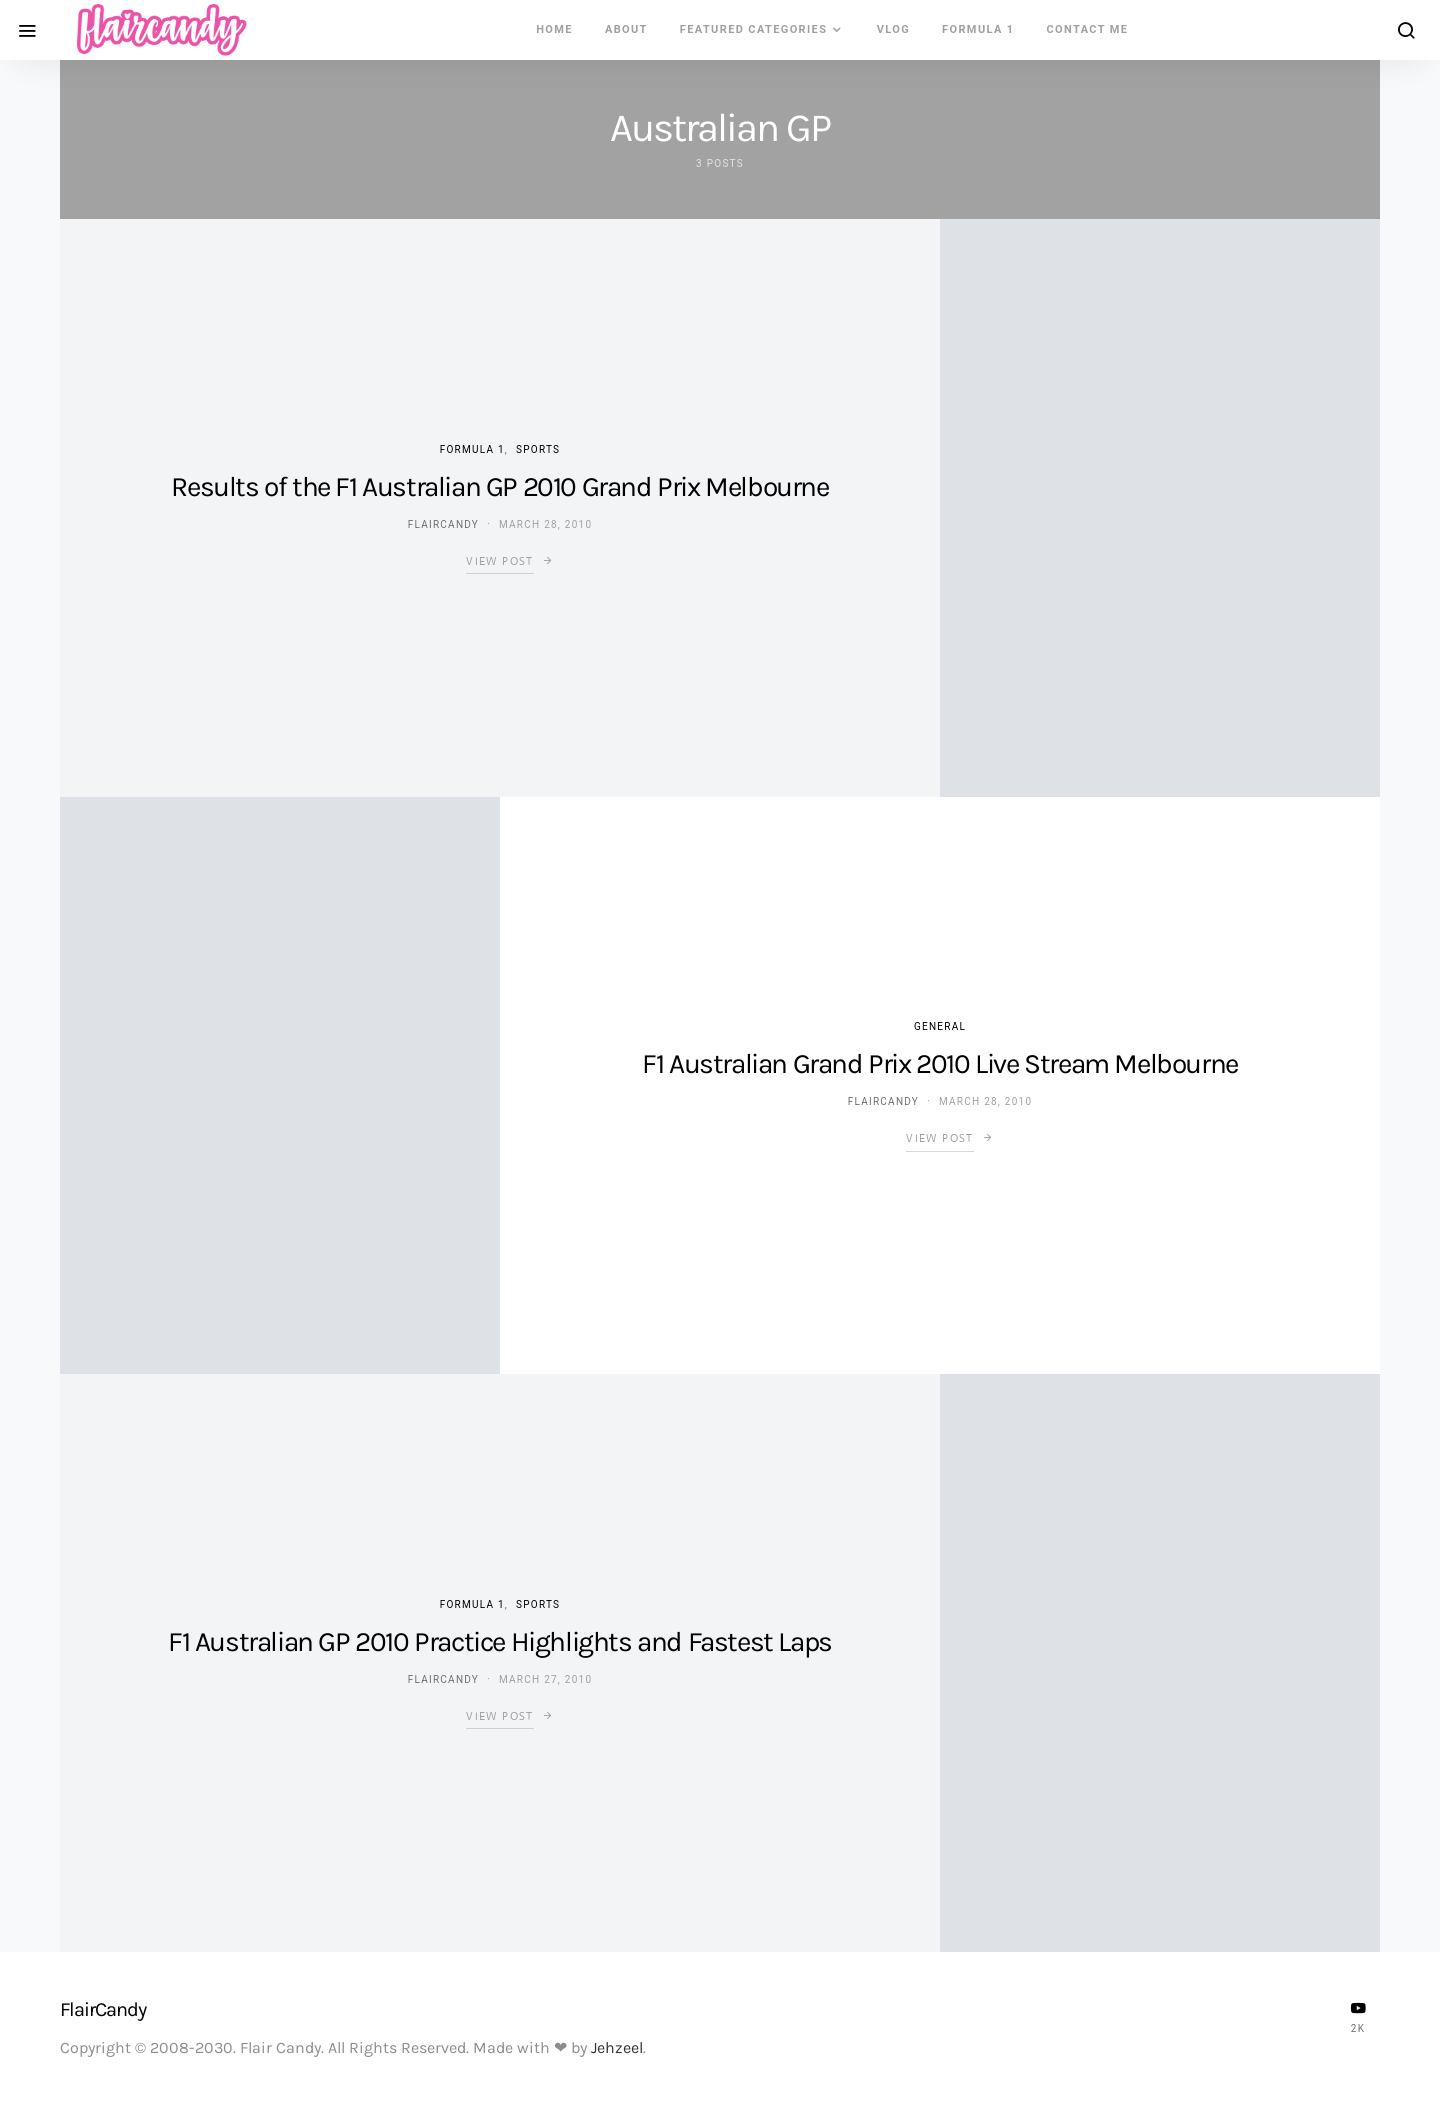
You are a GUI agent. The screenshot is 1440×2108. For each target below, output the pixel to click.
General (940, 1026)
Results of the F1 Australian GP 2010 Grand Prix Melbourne (499, 486)
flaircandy (443, 524)
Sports (538, 449)
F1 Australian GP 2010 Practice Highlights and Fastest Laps (500, 1641)
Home (554, 29)
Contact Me (1088, 29)
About (626, 29)
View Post (499, 561)
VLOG (893, 29)
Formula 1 (978, 29)
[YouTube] (1358, 2017)
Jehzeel (617, 2047)
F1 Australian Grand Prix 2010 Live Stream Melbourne (940, 1063)
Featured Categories (754, 29)
